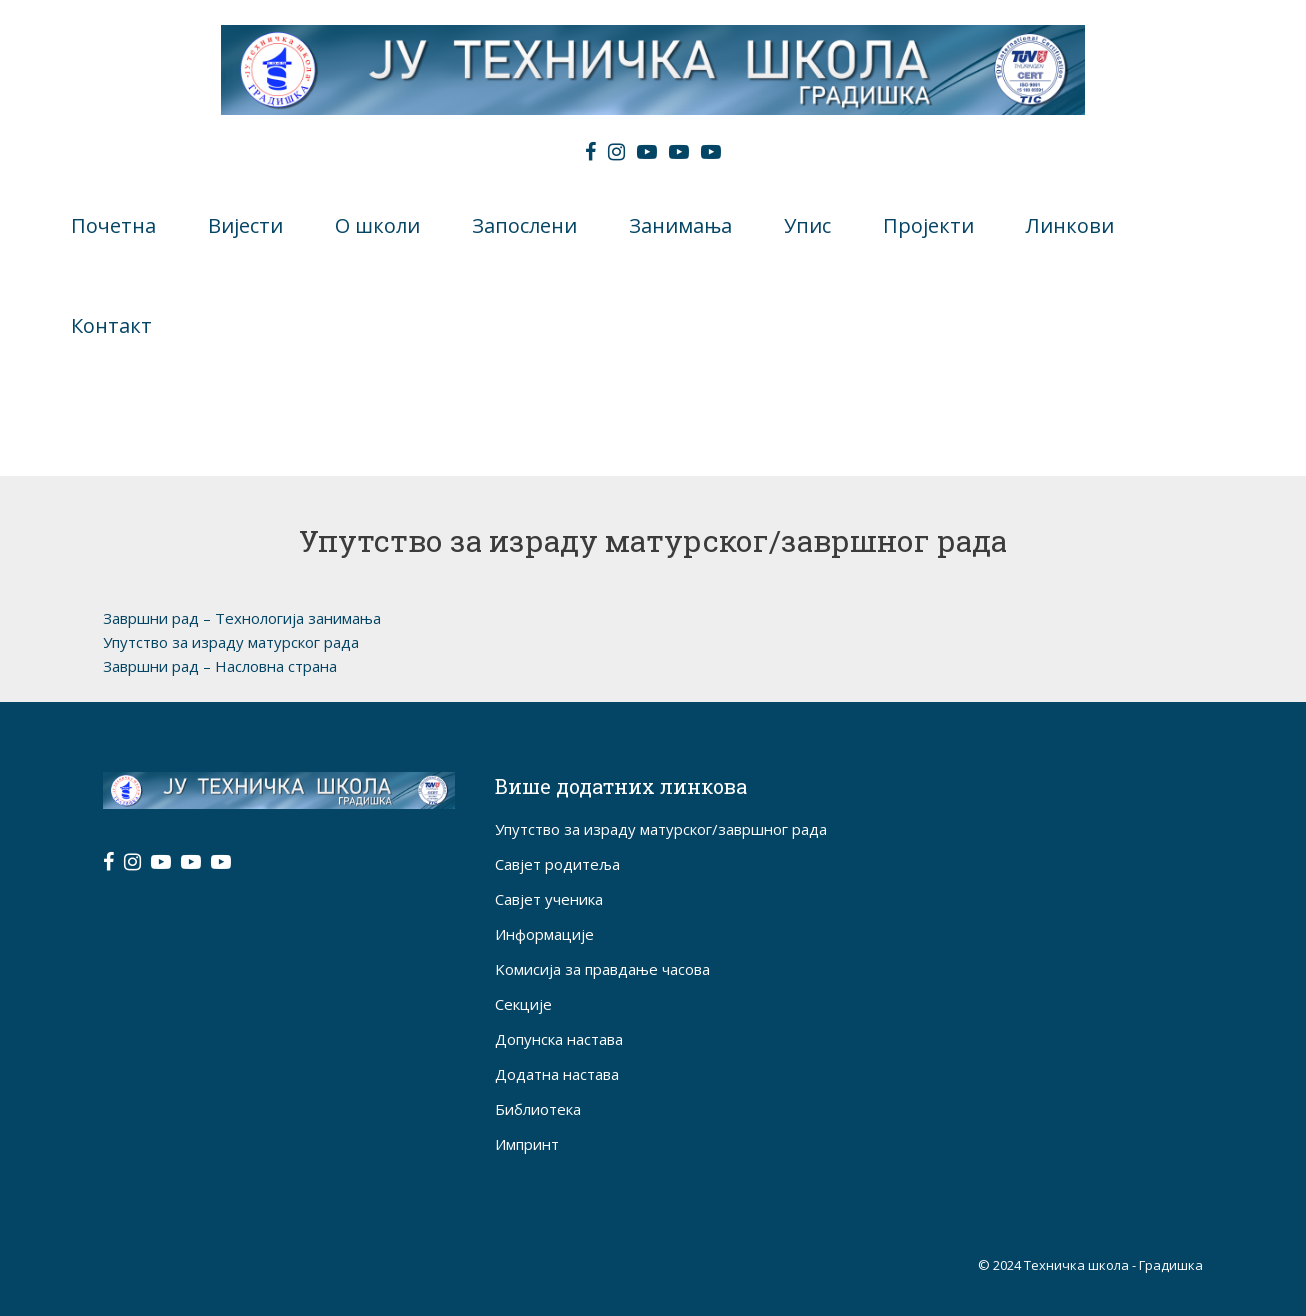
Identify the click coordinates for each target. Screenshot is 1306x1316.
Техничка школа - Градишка (1113, 1265)
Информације (544, 934)
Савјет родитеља (557, 864)
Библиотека (538, 1109)
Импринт (527, 1144)
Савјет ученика (549, 899)
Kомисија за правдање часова (602, 969)
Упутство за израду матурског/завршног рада (661, 829)
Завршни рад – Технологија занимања (244, 618)
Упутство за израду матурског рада (231, 642)
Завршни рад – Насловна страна (220, 666)
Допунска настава (559, 1039)
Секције (523, 1004)
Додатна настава (557, 1074)
